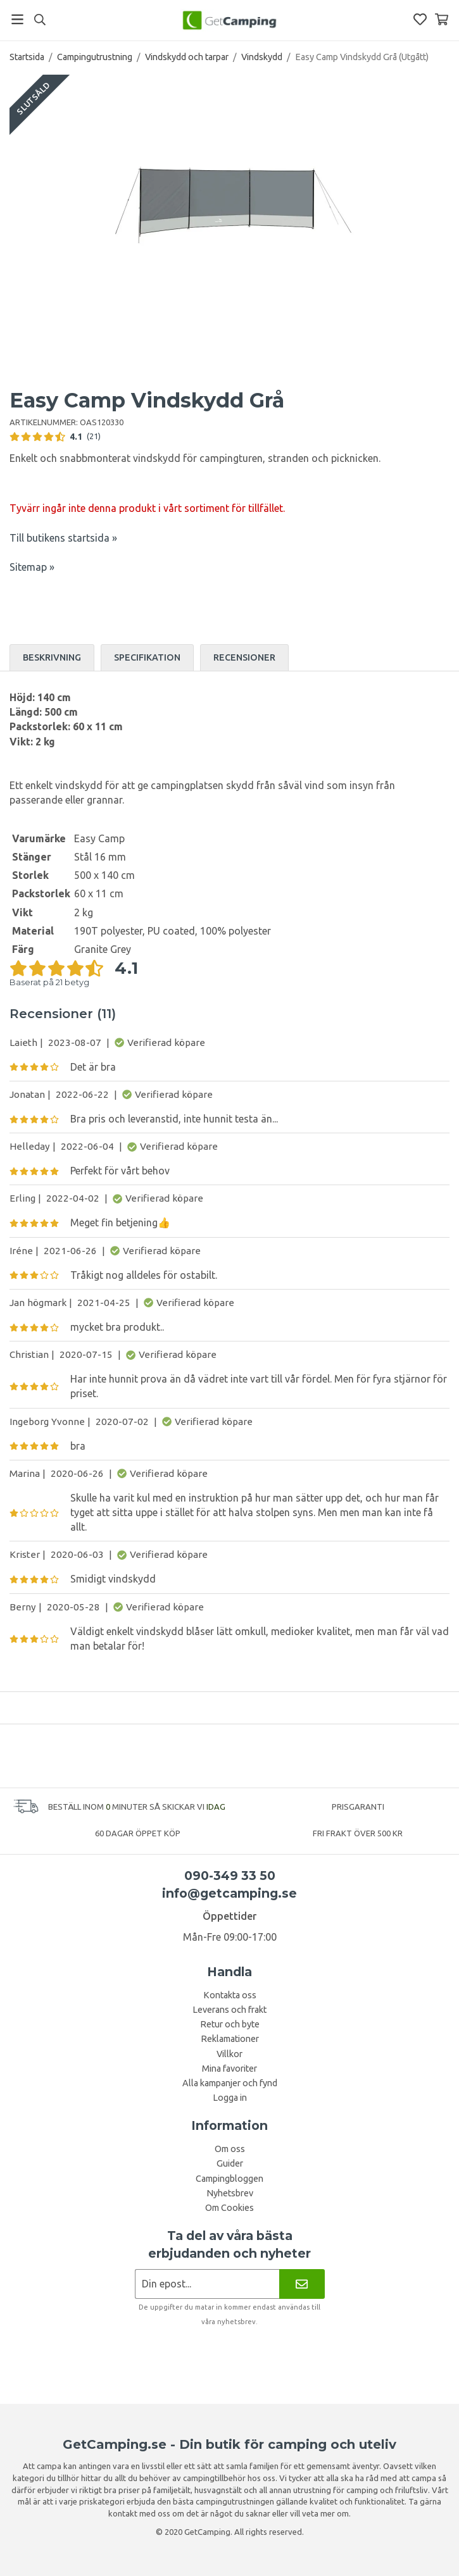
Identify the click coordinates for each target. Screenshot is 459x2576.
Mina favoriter (229, 2068)
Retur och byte (230, 2024)
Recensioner (244, 657)
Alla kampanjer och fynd (229, 2083)
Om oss (230, 2149)
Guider (230, 2163)
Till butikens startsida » (63, 538)
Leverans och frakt (229, 2010)
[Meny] (17, 19)
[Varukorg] (442, 19)
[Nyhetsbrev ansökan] (207, 2284)
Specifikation (147, 657)
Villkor (229, 2054)
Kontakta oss (229, 1995)
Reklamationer (230, 2039)
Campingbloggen (229, 2179)
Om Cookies (229, 2208)
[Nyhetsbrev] (301, 2284)
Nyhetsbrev (229, 2193)
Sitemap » (31, 567)
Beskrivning (52, 657)
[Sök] (39, 19)
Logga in (230, 2098)
